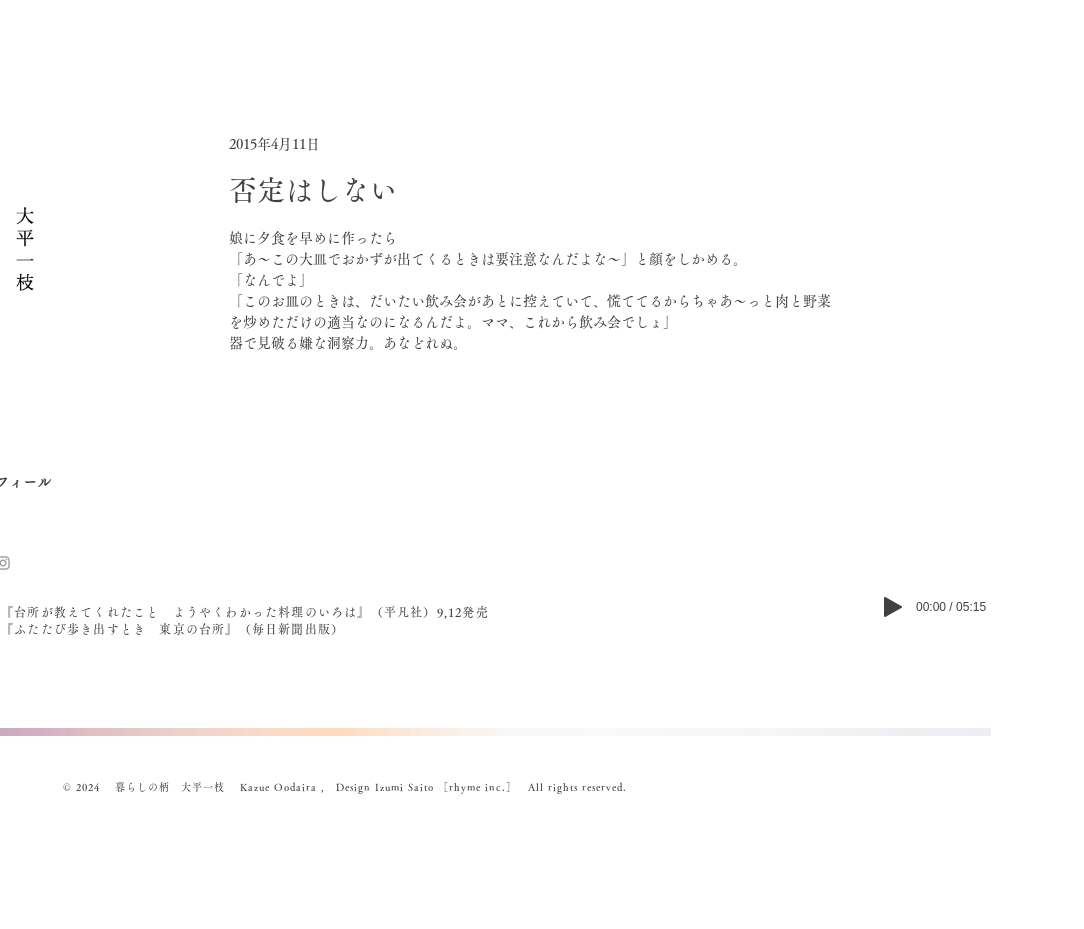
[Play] (893, 607)
